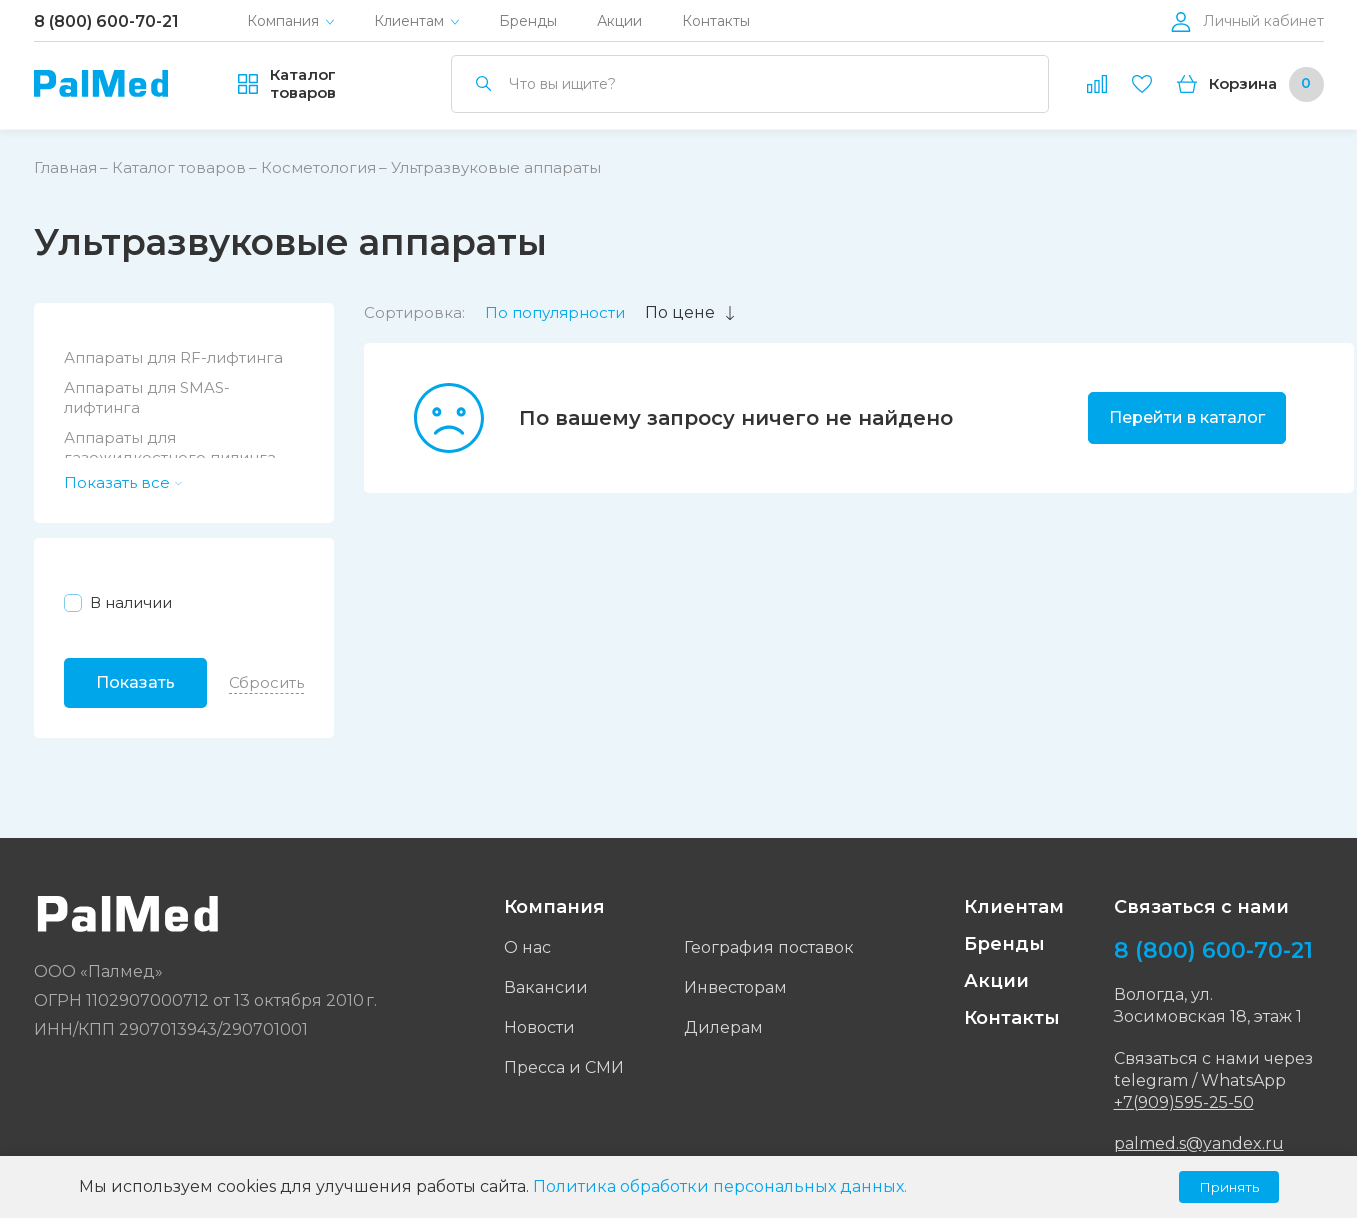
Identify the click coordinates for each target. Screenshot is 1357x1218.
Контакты (716, 21)
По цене (691, 312)
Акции (619, 21)
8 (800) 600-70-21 (106, 21)
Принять (1229, 1187)
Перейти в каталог (1187, 417)
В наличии (131, 602)
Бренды (528, 21)
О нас (527, 947)
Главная (65, 167)
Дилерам (723, 1027)
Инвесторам (735, 987)
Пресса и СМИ (564, 1067)
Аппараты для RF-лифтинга (173, 357)
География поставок (769, 947)
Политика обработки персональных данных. (720, 1186)
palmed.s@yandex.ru (1199, 1143)
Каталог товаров (179, 167)
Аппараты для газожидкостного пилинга (170, 447)
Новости (539, 1027)
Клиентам (409, 21)
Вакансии (546, 987)
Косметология (318, 167)
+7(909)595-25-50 (1184, 1102)
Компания (283, 21)
